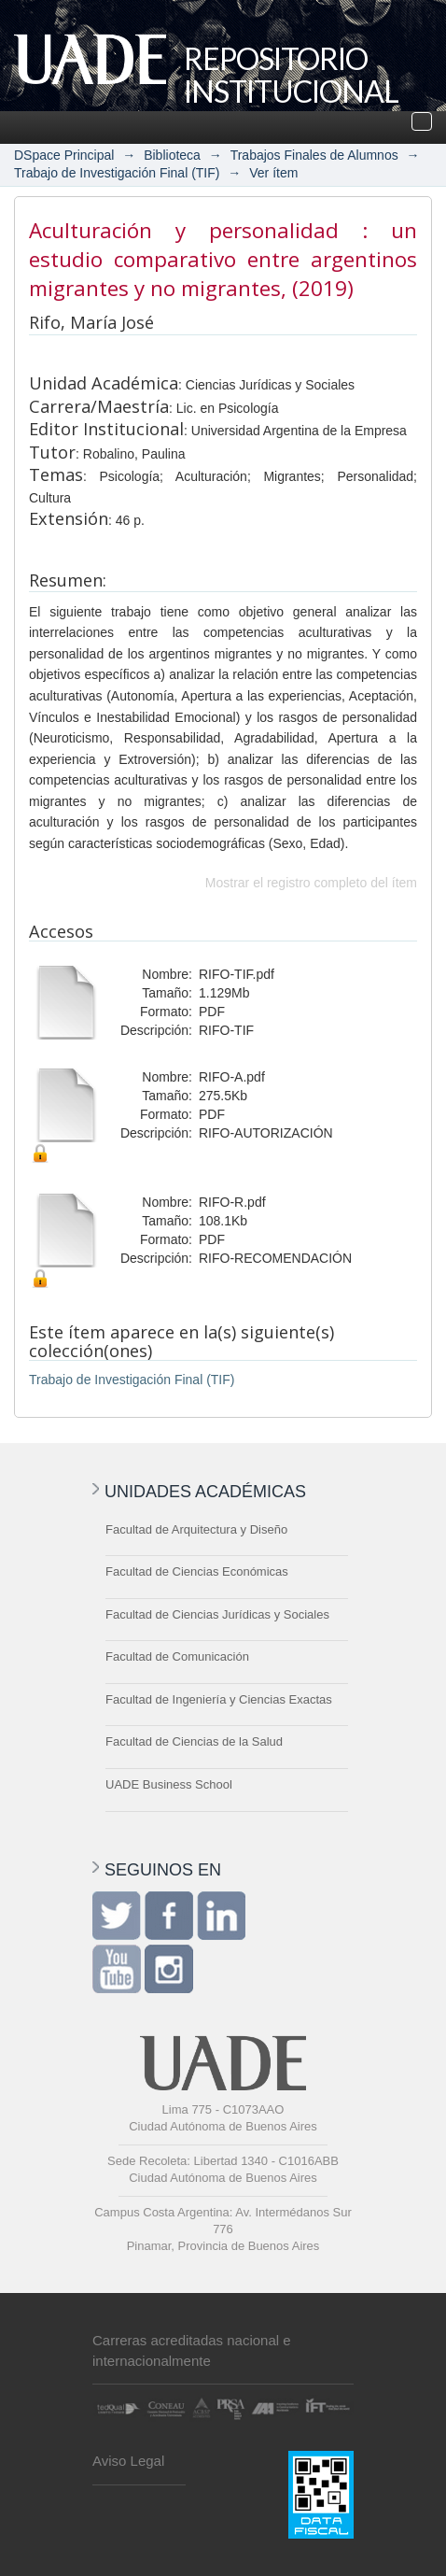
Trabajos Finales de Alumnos (314, 155)
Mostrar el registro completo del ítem (311, 882)
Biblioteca (172, 155)
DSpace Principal (64, 155)
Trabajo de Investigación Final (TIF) (116, 172)
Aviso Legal (128, 2461)
